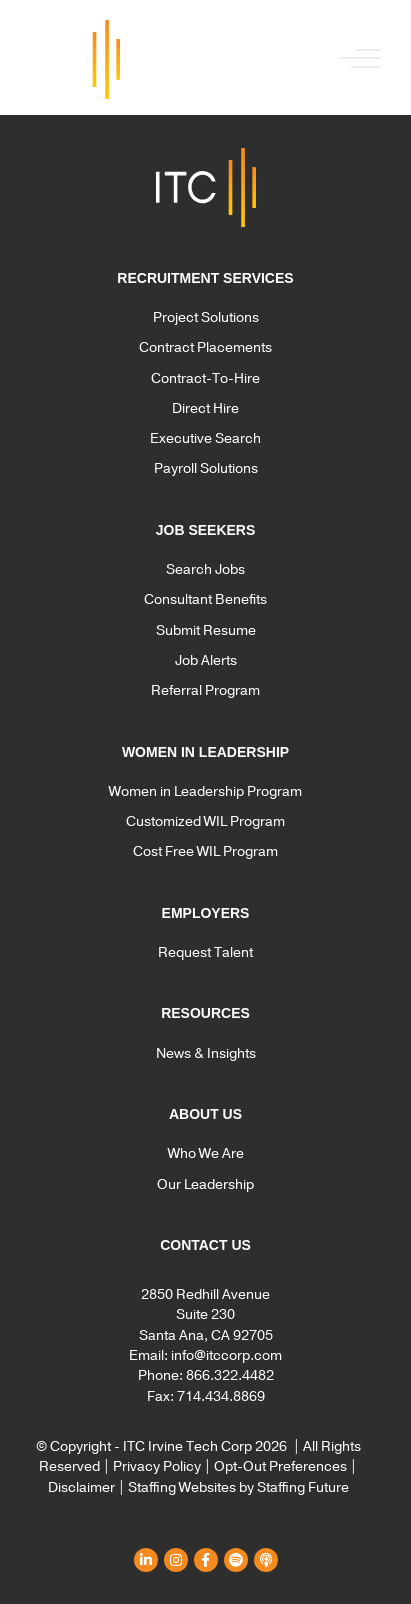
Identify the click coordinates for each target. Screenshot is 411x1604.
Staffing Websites (182, 1487)
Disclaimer (81, 1487)
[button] (356, 59)
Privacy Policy (157, 1466)
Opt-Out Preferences (280, 1466)
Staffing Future (303, 1487)
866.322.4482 (230, 1375)
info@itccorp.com (226, 1355)
